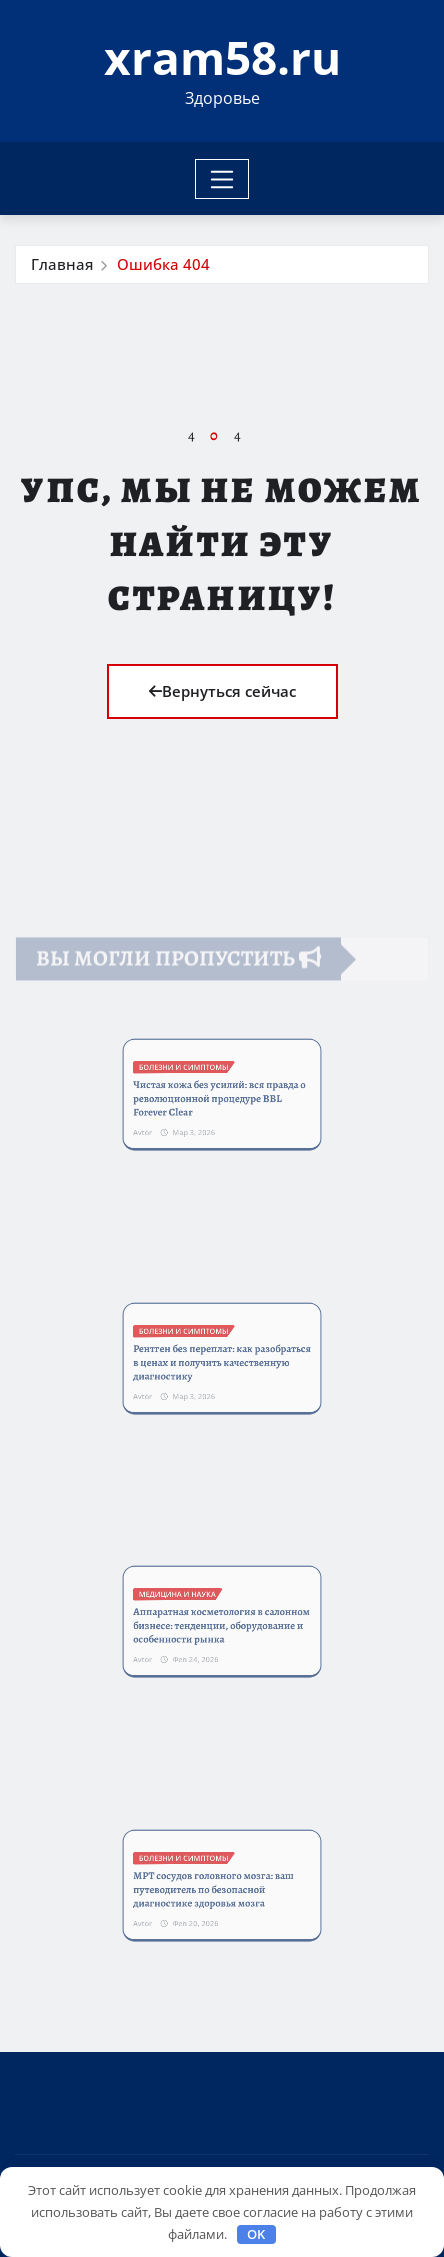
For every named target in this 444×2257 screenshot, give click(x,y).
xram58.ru (222, 57)
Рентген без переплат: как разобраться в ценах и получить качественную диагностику (221, 1361)
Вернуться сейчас (222, 691)
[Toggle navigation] (222, 179)
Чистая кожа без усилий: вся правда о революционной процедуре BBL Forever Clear (220, 1097)
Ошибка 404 (163, 264)
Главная (62, 264)
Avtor (171, 1119)
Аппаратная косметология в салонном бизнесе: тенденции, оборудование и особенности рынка (221, 1624)
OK (256, 2234)
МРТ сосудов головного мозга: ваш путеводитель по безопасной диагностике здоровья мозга (216, 1887)
